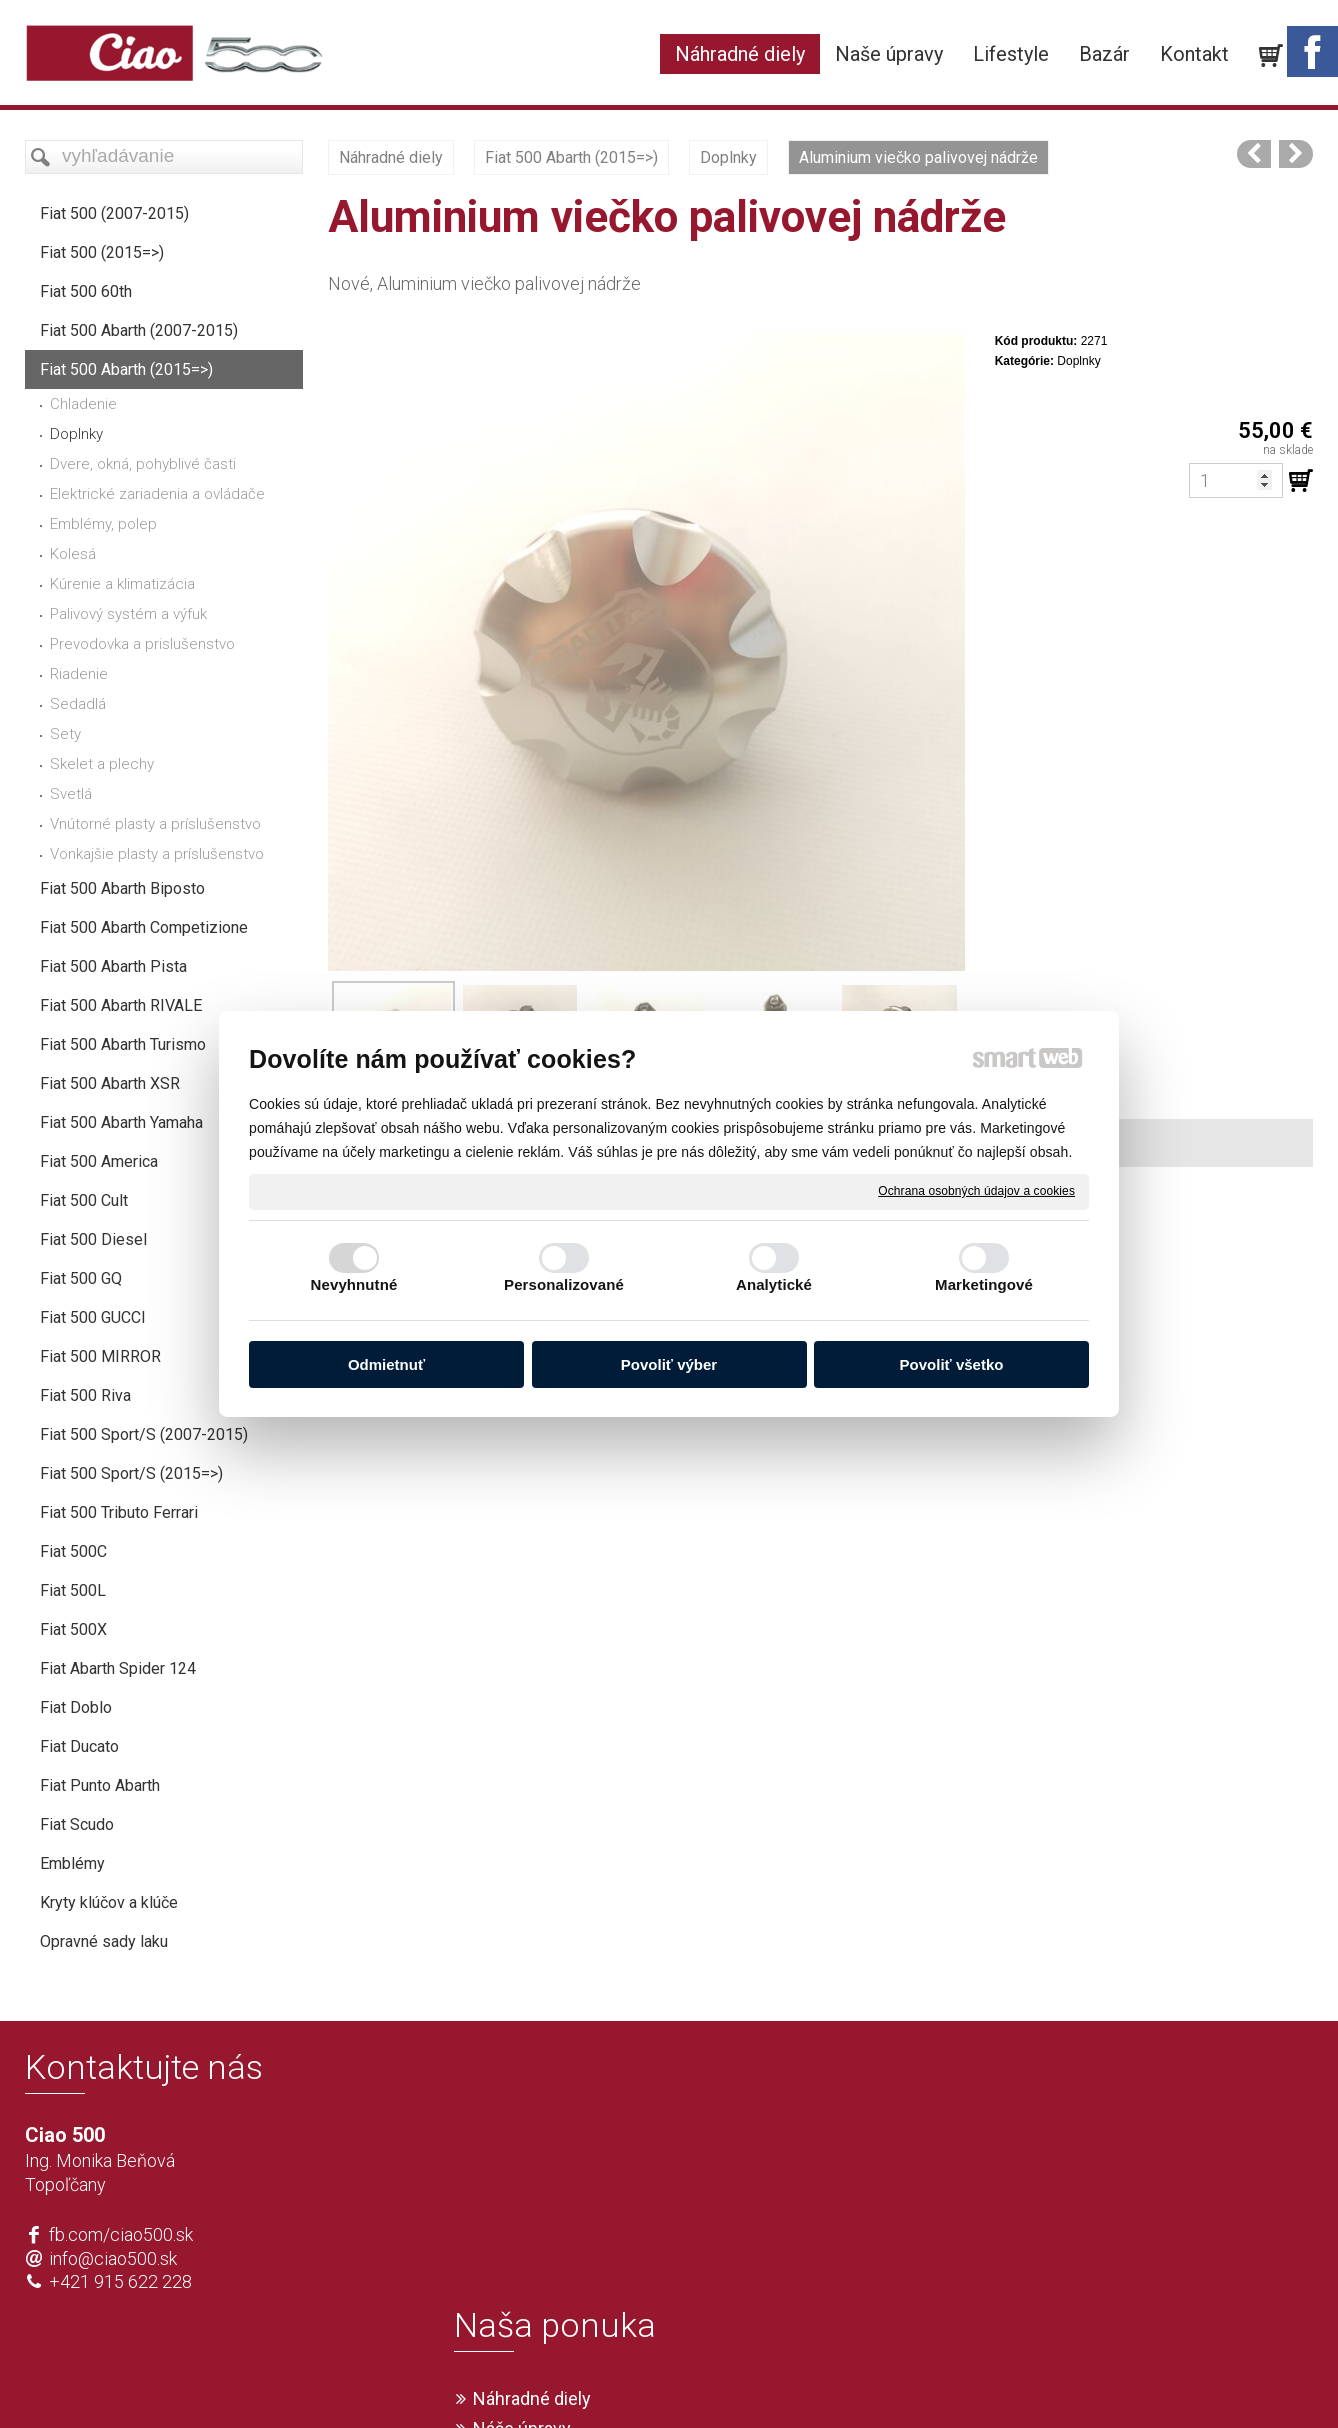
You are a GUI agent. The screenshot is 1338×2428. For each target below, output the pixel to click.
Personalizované (564, 1284)
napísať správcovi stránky (611, 2380)
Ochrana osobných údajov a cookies (976, 1191)
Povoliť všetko (952, 1364)
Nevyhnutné (354, 1284)
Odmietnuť (386, 1364)
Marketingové (984, 1284)
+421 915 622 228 (120, 2281)
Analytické (774, 1284)
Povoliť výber (669, 1364)
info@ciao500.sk (113, 2258)
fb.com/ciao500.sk (121, 2234)
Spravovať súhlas (965, 2380)
